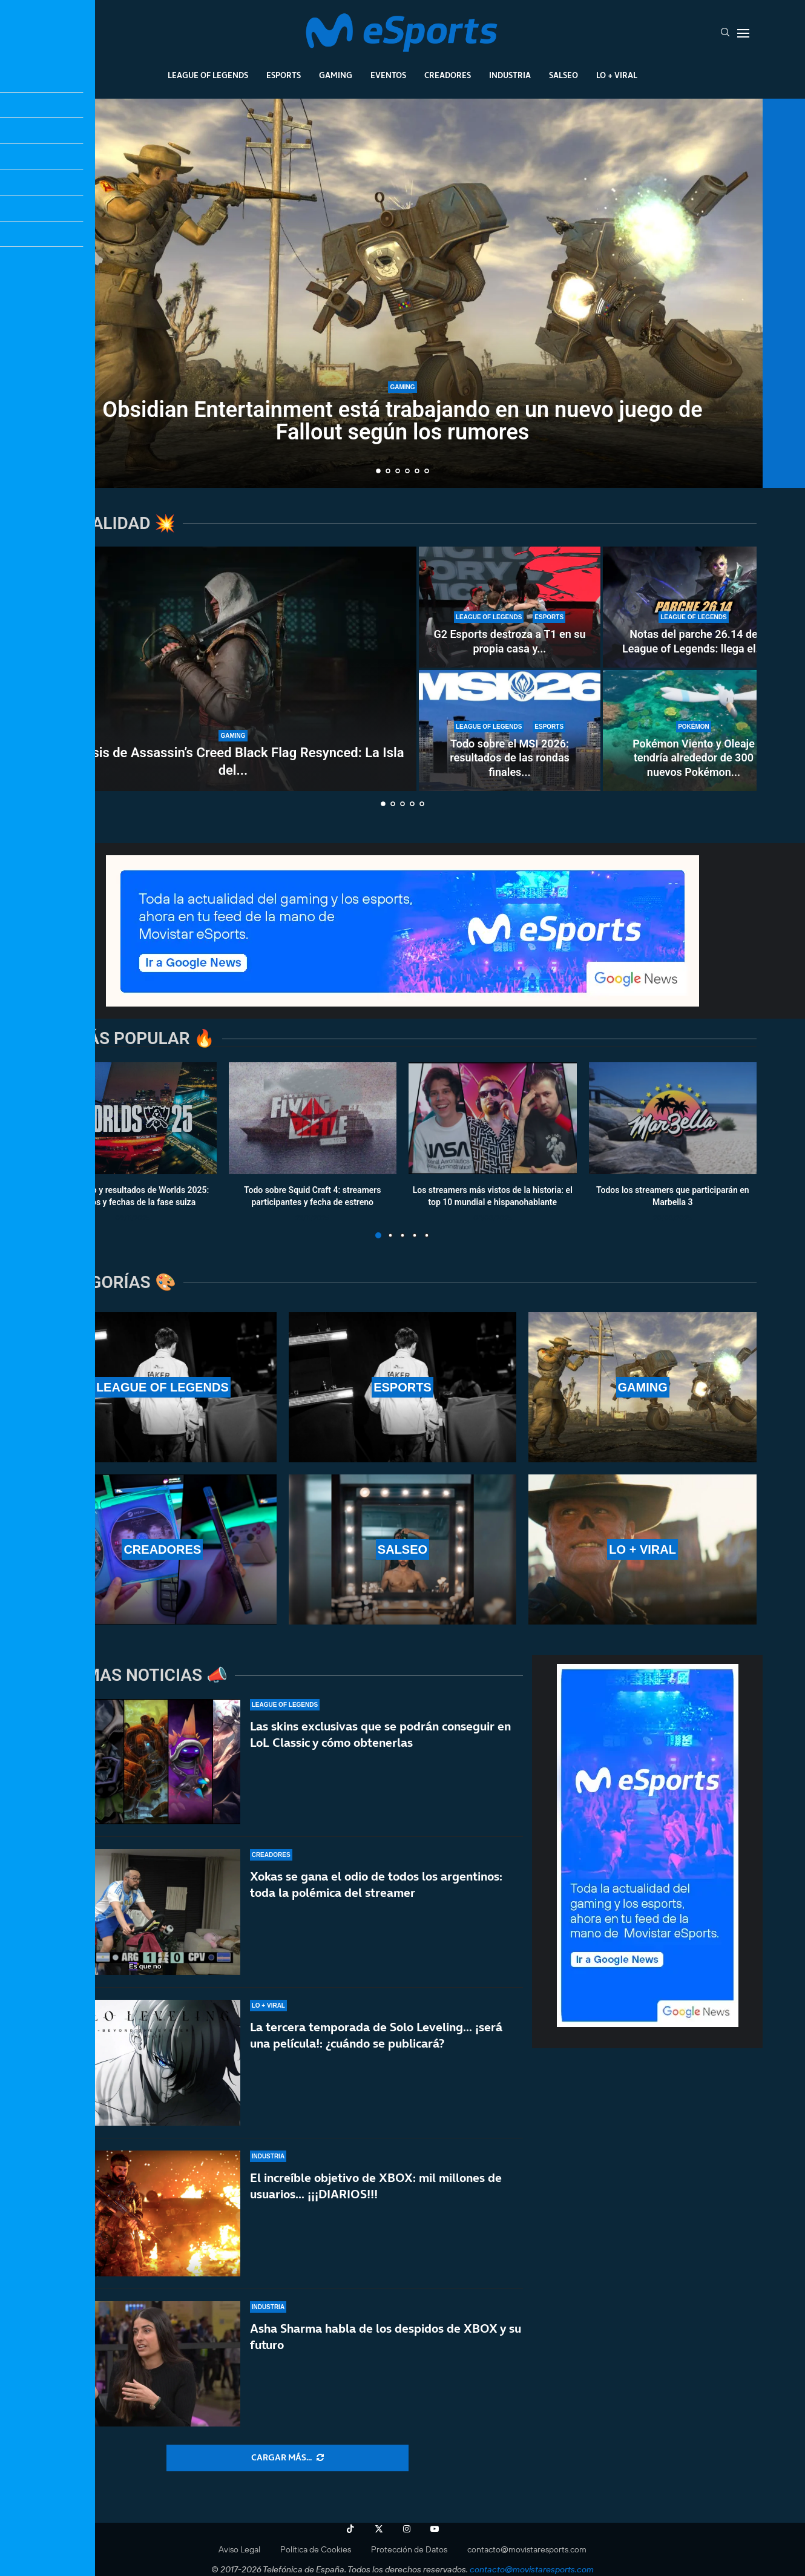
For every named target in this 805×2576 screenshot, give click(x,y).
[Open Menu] (743, 33)
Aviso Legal (239, 2549)
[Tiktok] (350, 2529)
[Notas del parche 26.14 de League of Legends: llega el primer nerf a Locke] (693, 607)
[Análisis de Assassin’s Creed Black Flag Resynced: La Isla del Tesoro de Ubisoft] (233, 669)
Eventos (388, 75)
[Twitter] (379, 2529)
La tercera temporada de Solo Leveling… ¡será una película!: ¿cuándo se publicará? (376, 2035)
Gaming (335, 75)
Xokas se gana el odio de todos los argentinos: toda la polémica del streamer (376, 1884)
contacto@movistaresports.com (526, 2549)
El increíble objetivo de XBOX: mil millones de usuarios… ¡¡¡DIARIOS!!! (376, 2186)
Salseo (563, 75)
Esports (283, 75)
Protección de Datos (409, 2549)
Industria (510, 75)
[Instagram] (406, 2529)
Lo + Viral (616, 75)
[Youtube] (434, 2529)
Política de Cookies (315, 2549)
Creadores (447, 75)
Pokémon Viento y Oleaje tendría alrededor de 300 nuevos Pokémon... (693, 757)
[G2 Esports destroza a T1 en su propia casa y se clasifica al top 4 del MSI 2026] (509, 607)
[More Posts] (287, 2458)
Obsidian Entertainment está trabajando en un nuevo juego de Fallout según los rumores (402, 421)
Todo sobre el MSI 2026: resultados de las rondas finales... (510, 757)
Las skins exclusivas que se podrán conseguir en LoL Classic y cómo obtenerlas (380, 1734)
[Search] (725, 33)
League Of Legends (208, 75)
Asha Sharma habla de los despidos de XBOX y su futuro (385, 2336)
